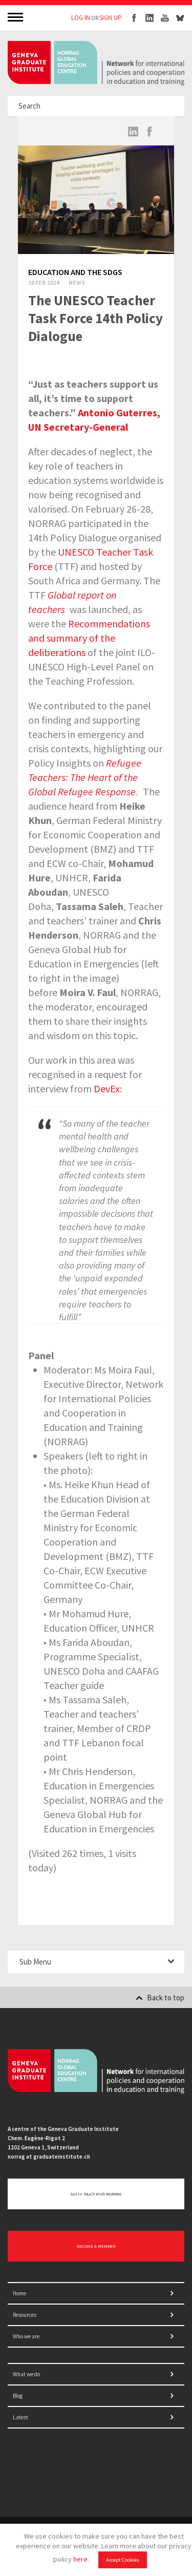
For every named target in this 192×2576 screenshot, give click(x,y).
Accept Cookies (122, 2560)
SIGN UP (110, 17)
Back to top (160, 1997)
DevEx (107, 1088)
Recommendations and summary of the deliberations (89, 638)
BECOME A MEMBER (96, 2246)
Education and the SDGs (75, 272)
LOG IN (80, 17)
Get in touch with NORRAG (96, 2194)
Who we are (26, 2336)
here (80, 2559)
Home (19, 2293)
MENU (16, 17)
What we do (26, 2374)
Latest (20, 2417)
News (77, 282)
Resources (24, 2314)
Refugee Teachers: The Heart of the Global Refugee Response (84, 777)
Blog (18, 2395)
